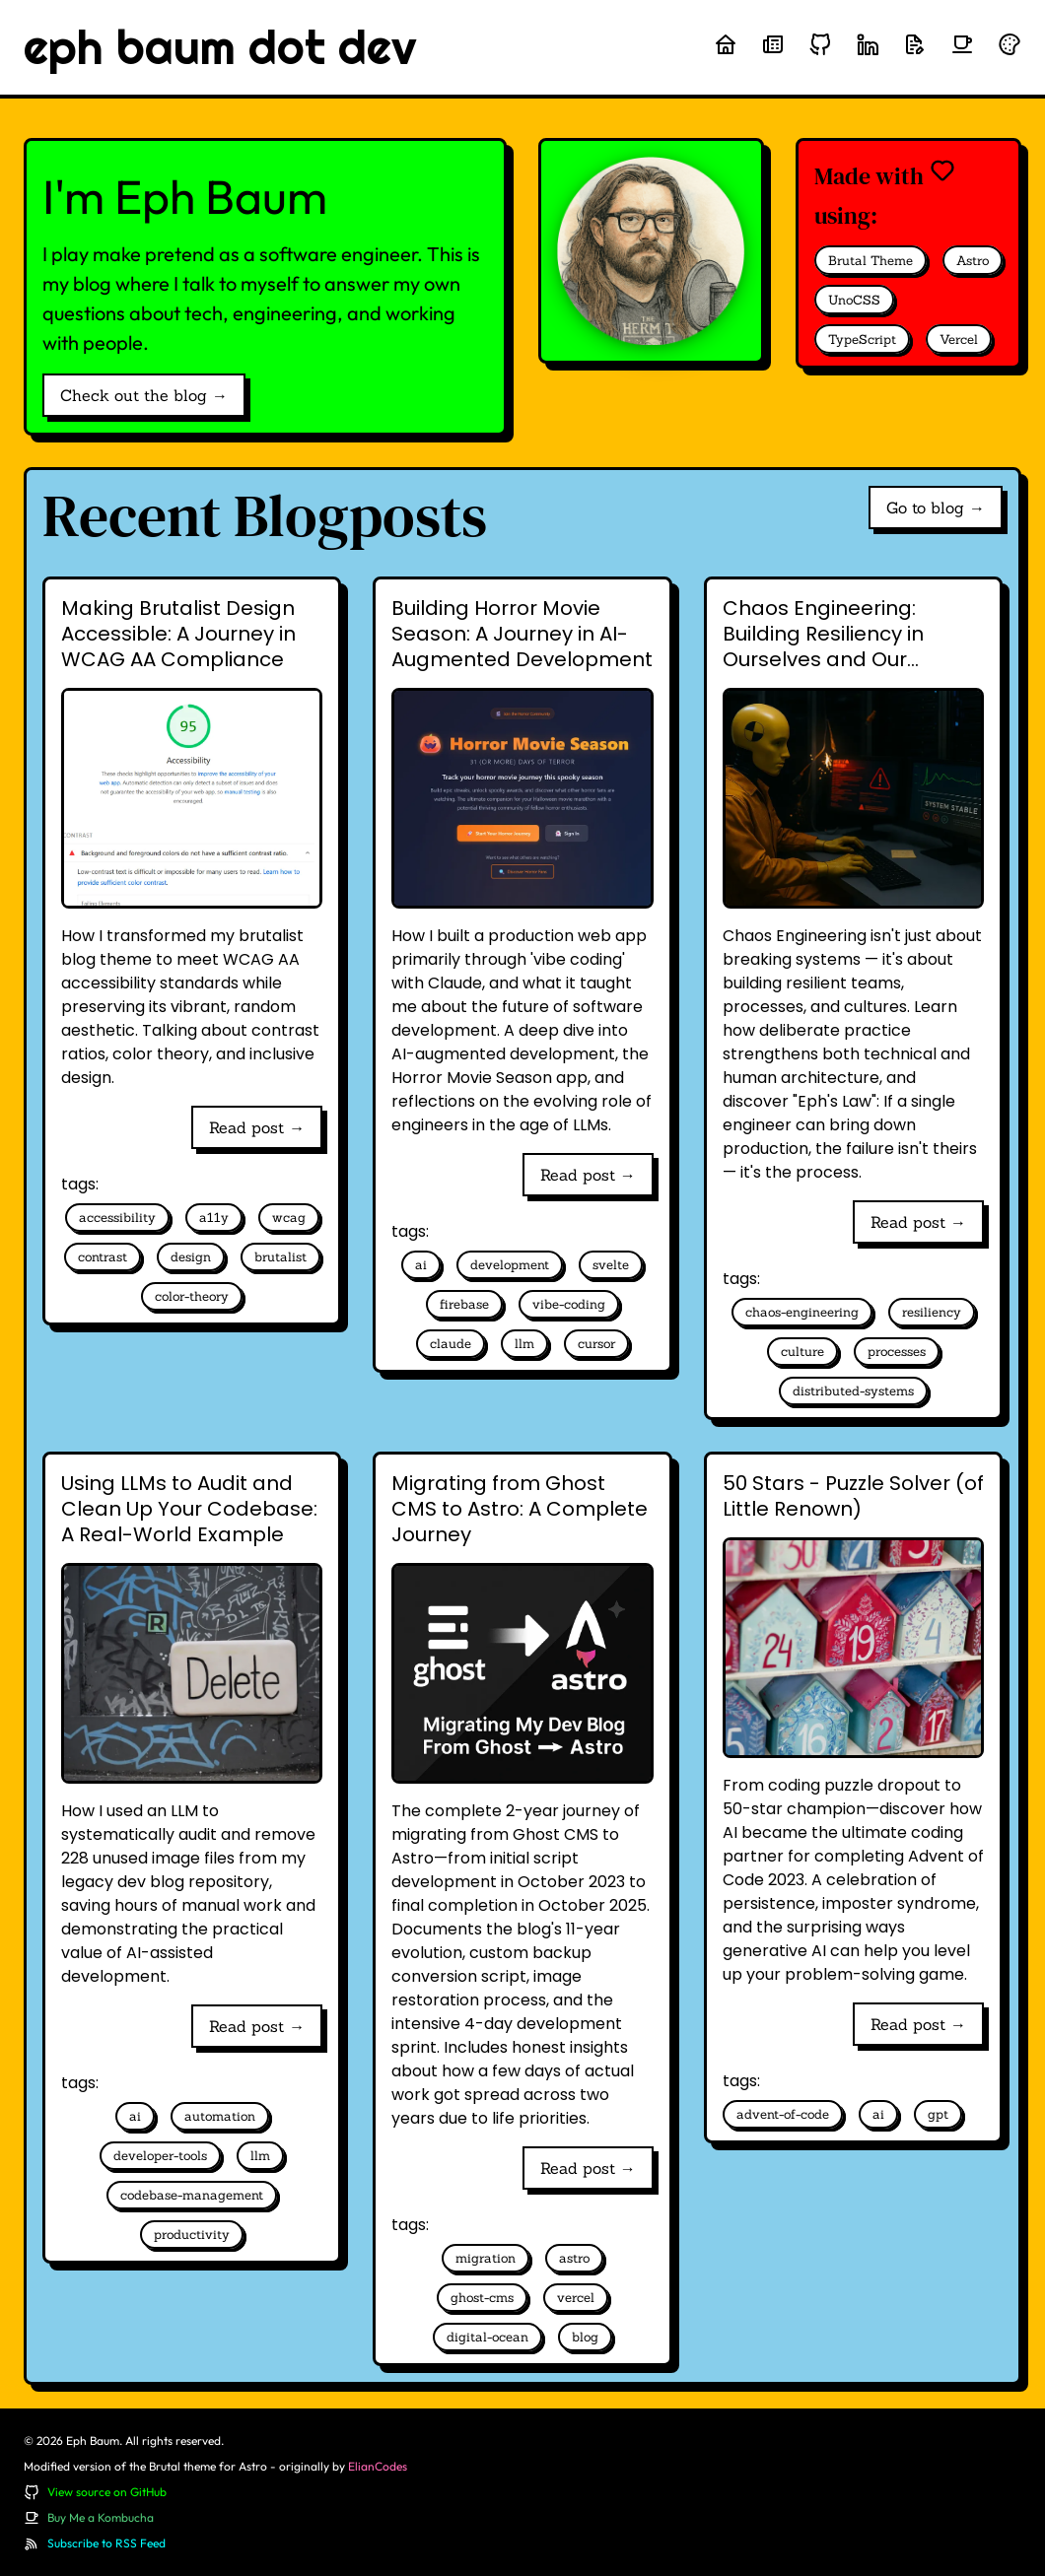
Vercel (959, 339)
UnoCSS (854, 300)
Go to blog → (935, 507)
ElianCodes (377, 2466)
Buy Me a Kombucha (100, 2517)
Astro (972, 260)
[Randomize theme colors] (1009, 44)
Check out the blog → (144, 395)
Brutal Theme (870, 260)
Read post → (257, 1127)
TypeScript (862, 339)
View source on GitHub (107, 2491)
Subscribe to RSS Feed (106, 2543)
